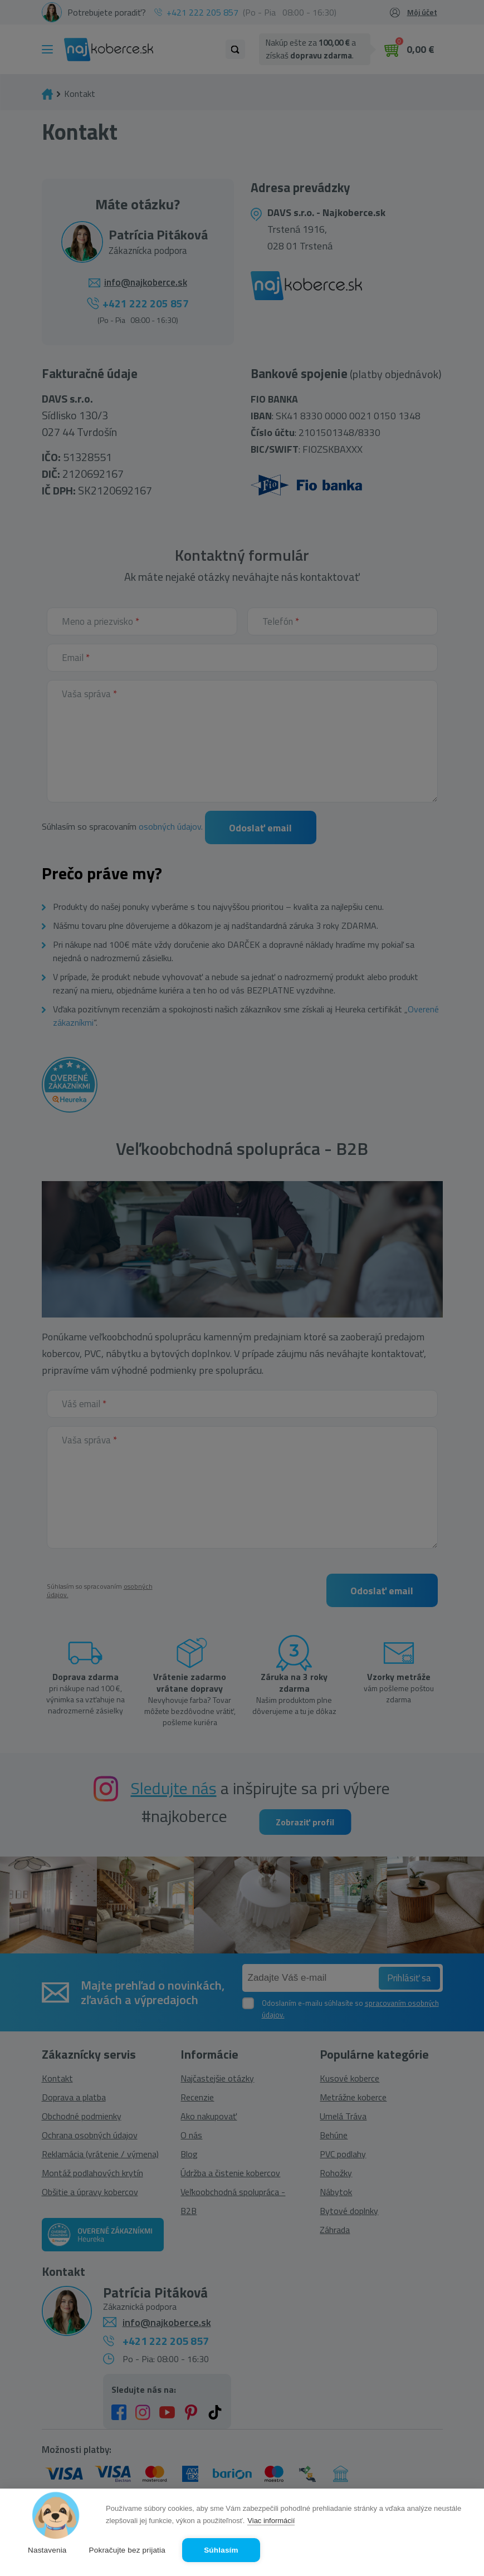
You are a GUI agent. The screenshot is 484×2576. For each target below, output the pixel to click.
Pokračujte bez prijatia (127, 2550)
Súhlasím (221, 2550)
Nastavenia (47, 2550)
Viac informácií (271, 2520)
